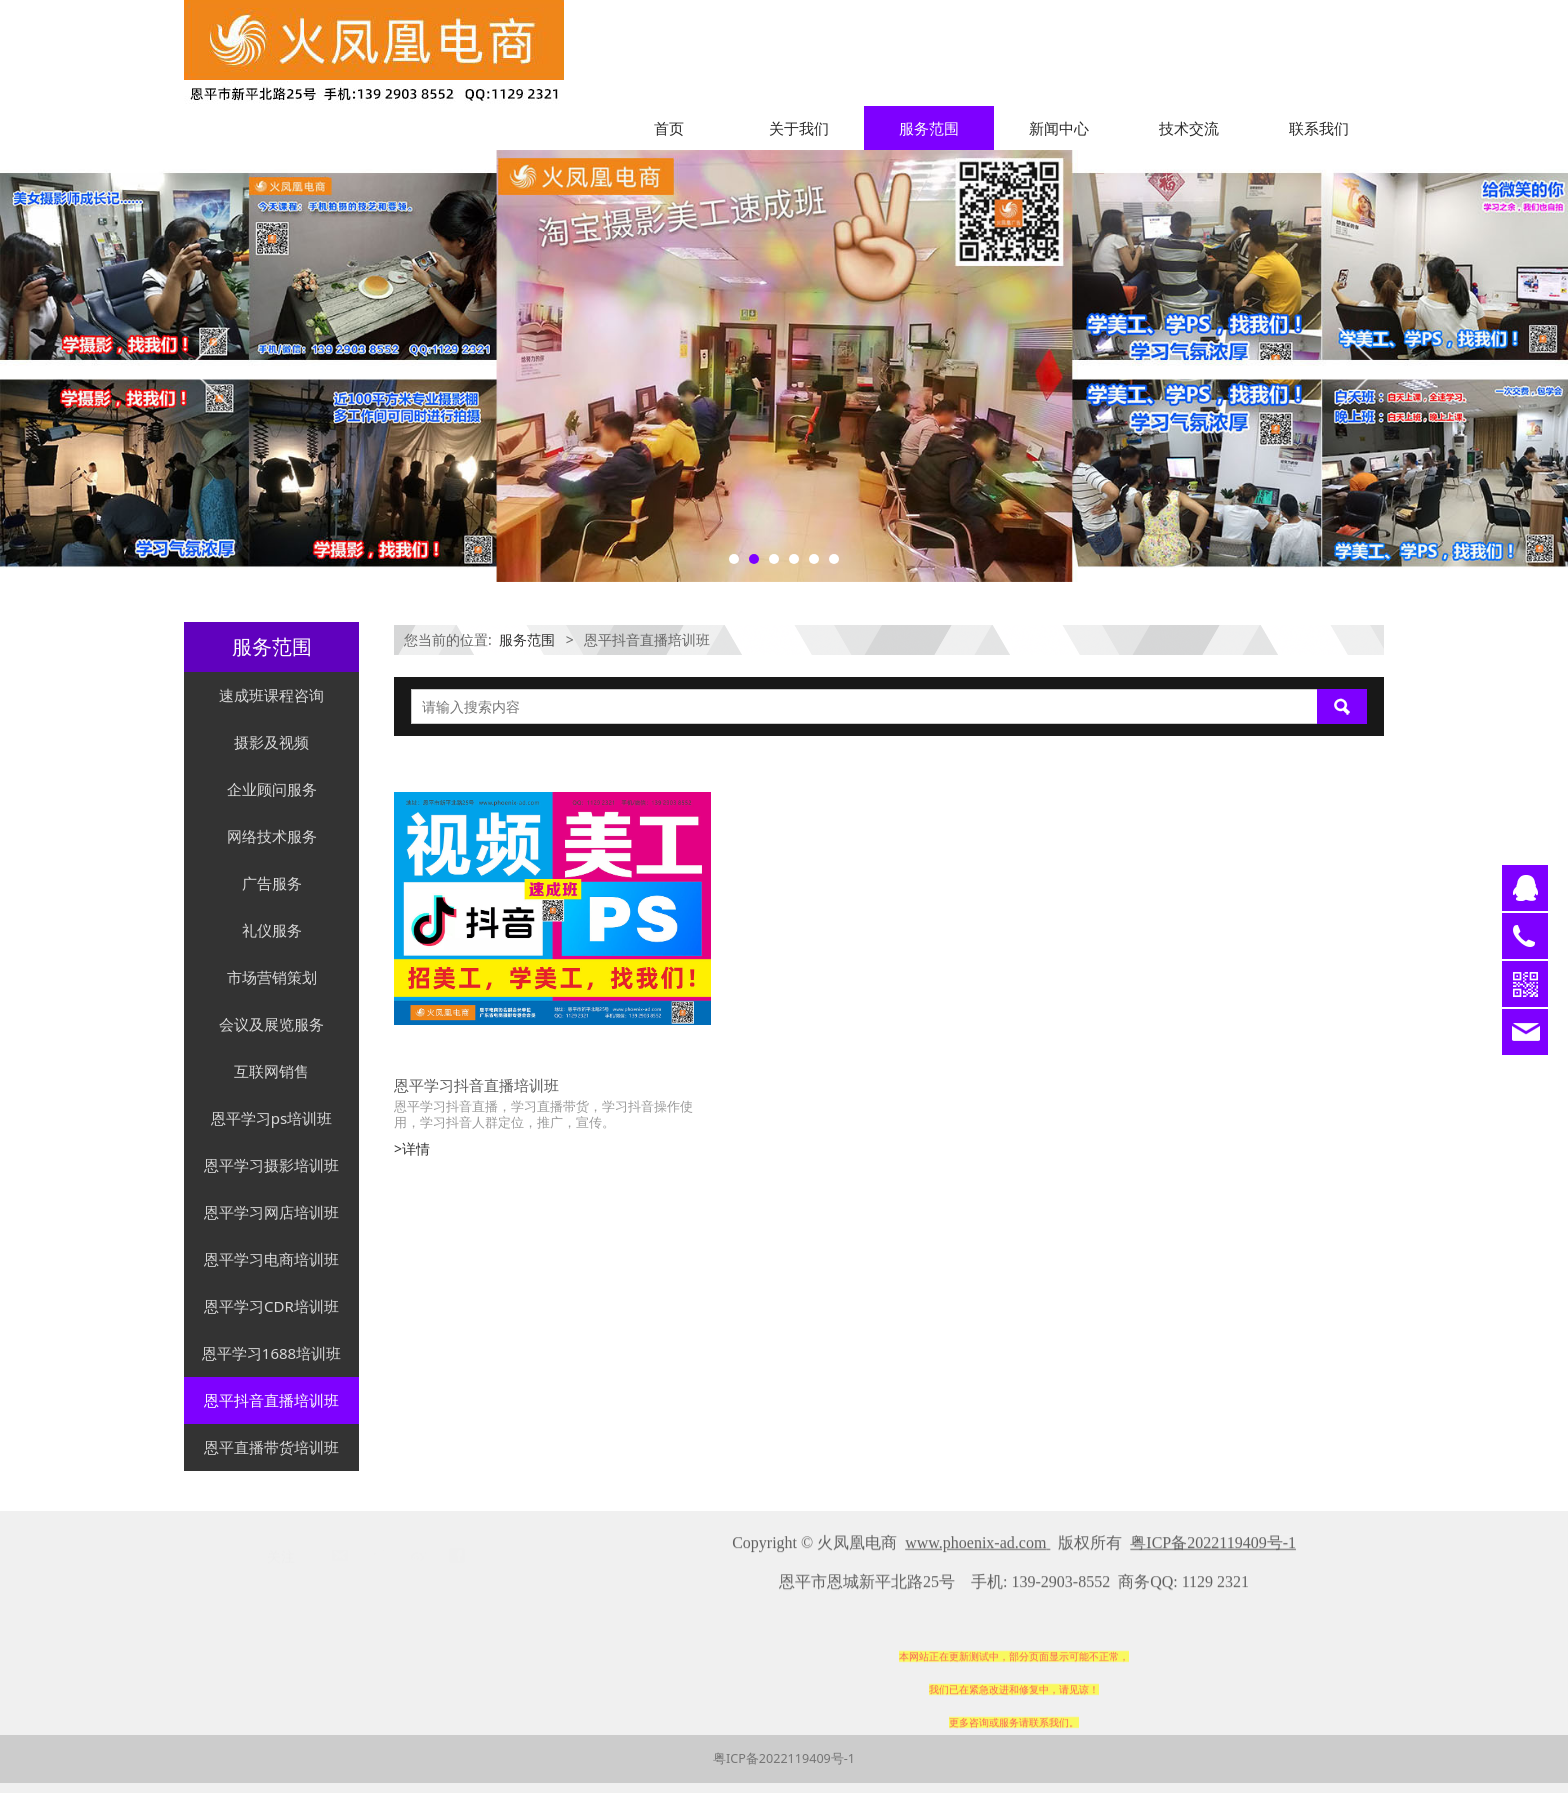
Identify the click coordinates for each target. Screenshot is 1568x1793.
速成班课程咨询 (271, 695)
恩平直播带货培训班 (271, 1447)
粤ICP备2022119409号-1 (784, 1758)
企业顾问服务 (272, 789)
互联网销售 (271, 1071)
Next (1357, 366)
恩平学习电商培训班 (271, 1259)
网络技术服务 (272, 836)
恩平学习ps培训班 (271, 1118)
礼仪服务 (272, 930)
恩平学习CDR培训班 (271, 1306)
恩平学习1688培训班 (271, 1353)
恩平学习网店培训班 (271, 1212)
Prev (211, 366)
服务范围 (929, 128)
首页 (669, 128)
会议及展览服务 (271, 1024)
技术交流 (1189, 128)
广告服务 (272, 883)
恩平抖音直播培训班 (271, 1400)
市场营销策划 (272, 977)
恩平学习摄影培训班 (271, 1165)
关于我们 (799, 128)
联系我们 (1319, 128)
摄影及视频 (271, 742)
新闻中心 (1059, 128)
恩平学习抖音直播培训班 (476, 1085)
